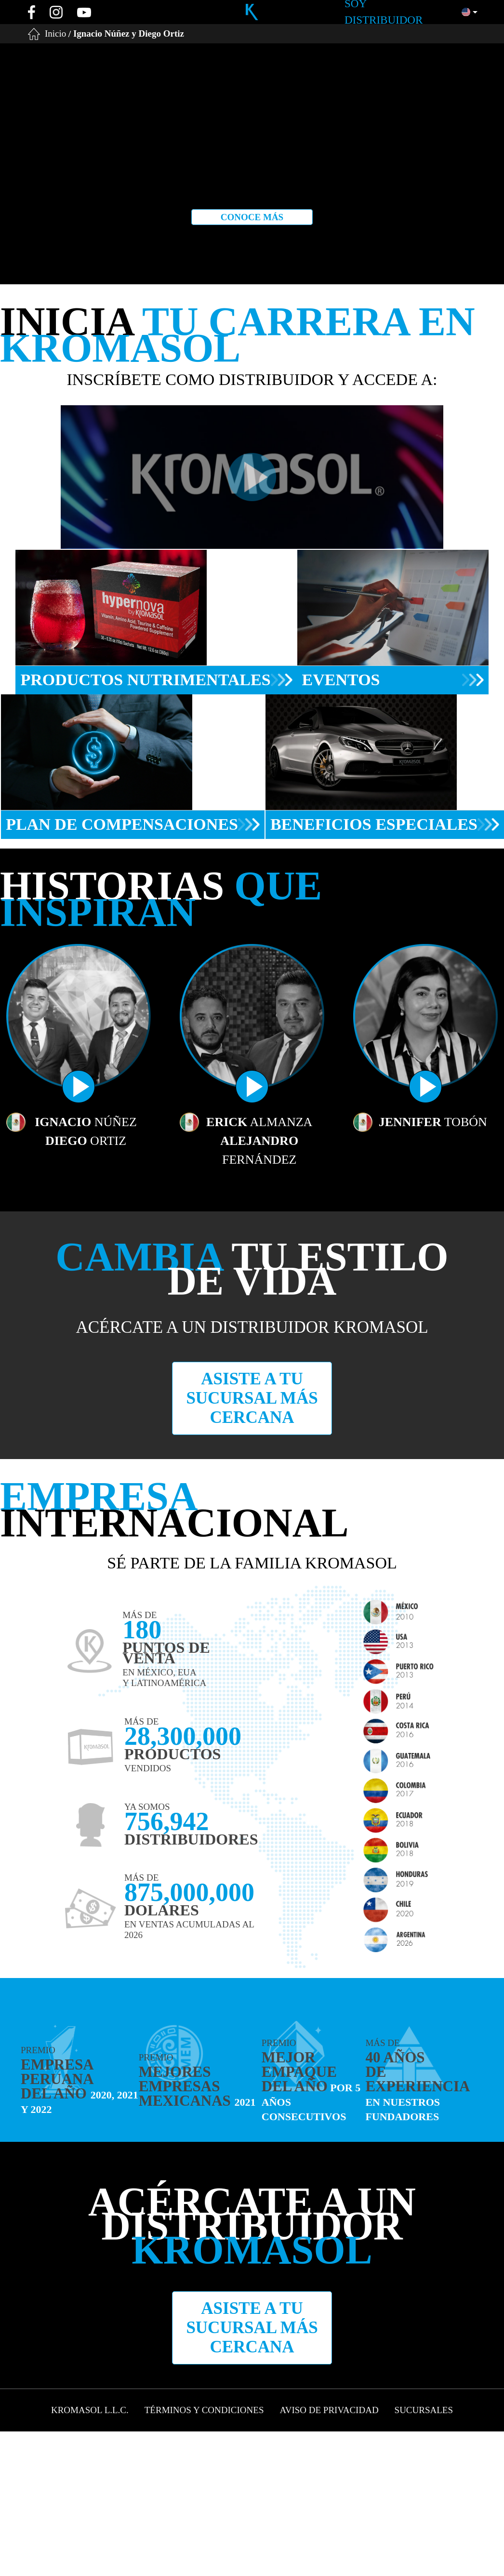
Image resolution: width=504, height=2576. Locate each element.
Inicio (55, 33)
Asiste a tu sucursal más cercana (252, 1398)
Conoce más (252, 217)
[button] (469, 12)
